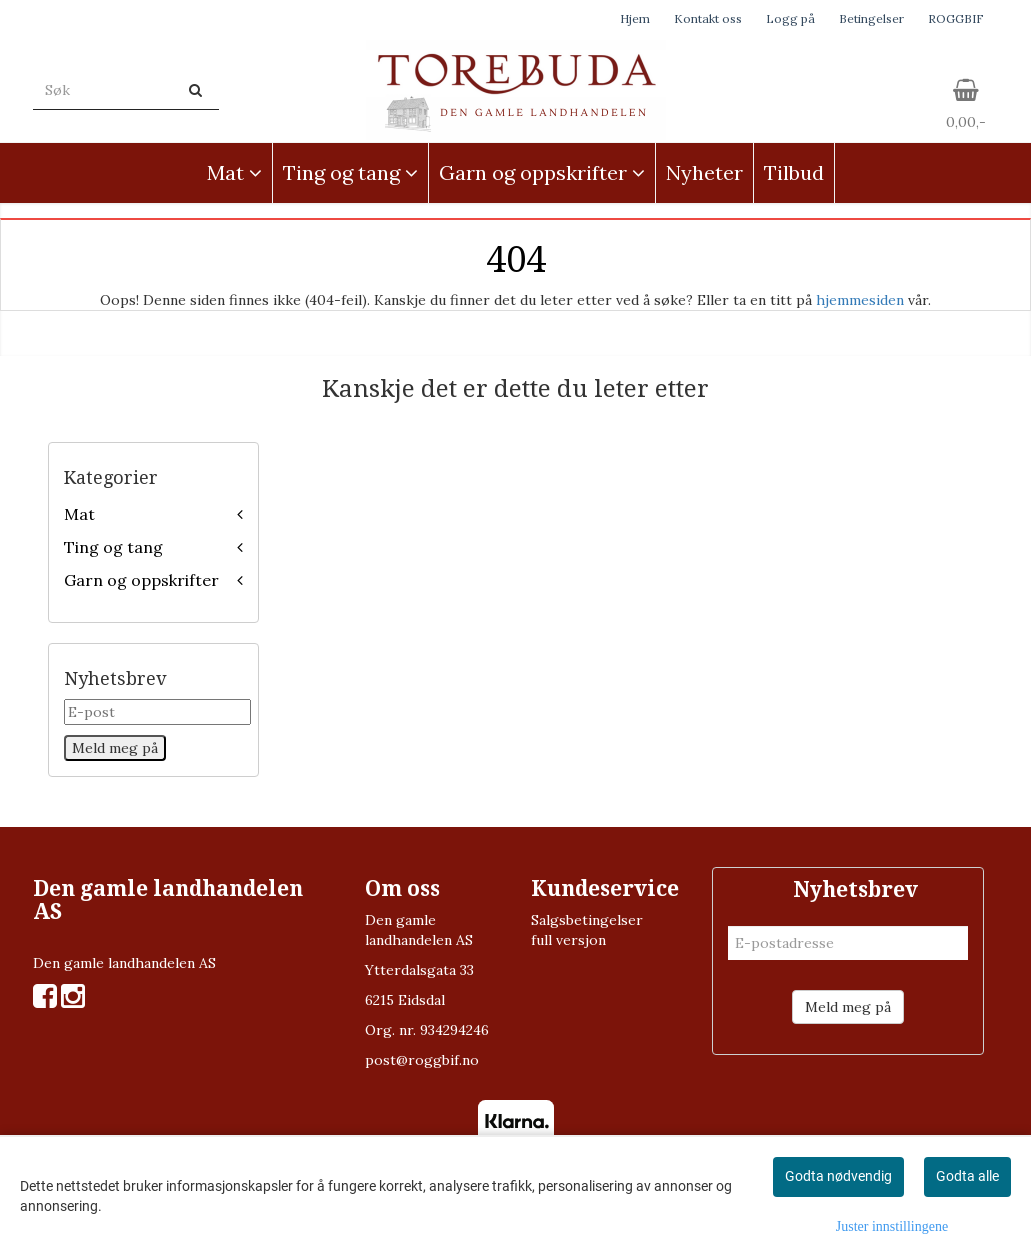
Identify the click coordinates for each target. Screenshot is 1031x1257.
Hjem (635, 18)
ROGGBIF (956, 18)
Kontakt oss (708, 18)
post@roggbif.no (422, 1060)
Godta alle (967, 1176)
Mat (79, 514)
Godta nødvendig (838, 1176)
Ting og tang (113, 547)
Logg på (790, 18)
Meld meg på (848, 1007)
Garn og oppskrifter (141, 580)
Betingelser (871, 18)
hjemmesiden (860, 300)
